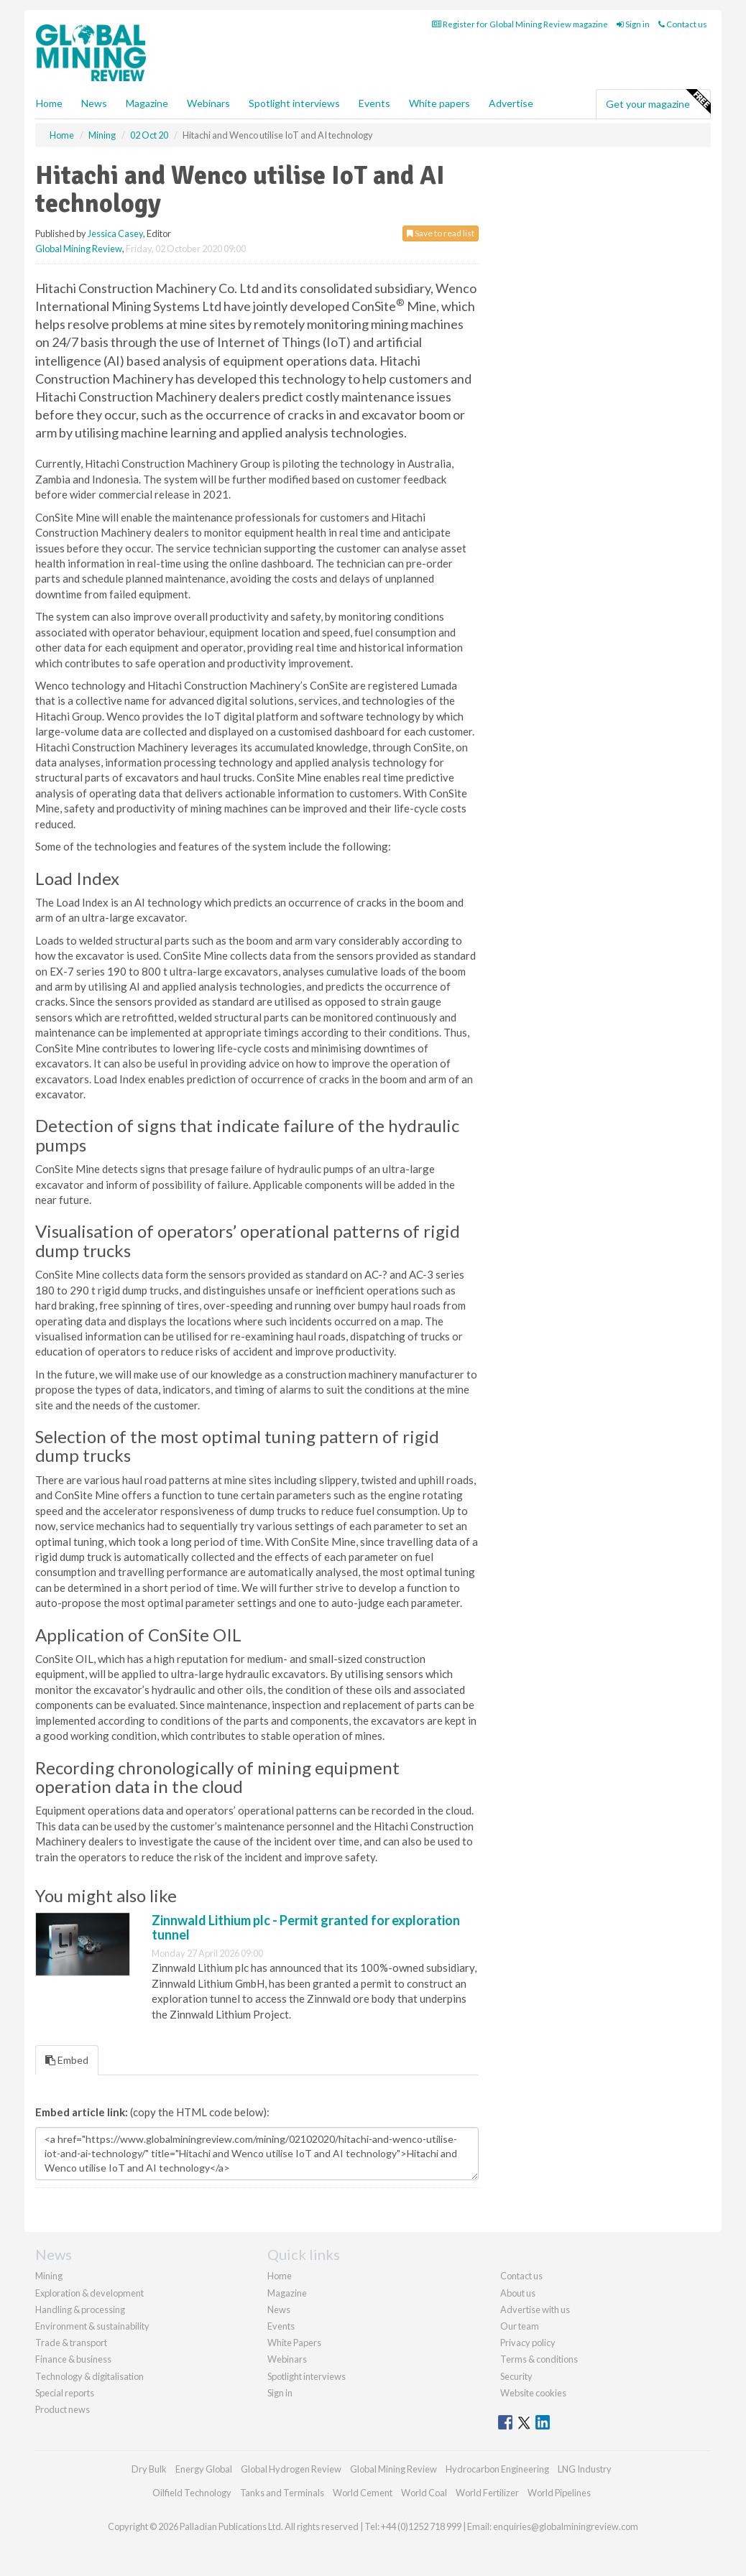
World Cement (362, 2492)
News (278, 2309)
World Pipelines (559, 2492)
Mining (49, 2275)
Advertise (511, 103)
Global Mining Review (78, 248)
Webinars (208, 103)
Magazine (147, 103)
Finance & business (73, 2359)
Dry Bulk (149, 2469)
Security (516, 2376)
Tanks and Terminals (282, 2492)
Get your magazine (658, 102)
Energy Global (203, 2469)
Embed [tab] (66, 2060)
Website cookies (533, 2393)
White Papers (294, 2342)
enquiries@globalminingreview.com (565, 2526)
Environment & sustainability (92, 2326)
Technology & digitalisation (89, 2376)
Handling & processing (80, 2309)
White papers (439, 103)
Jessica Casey (115, 233)
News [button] (94, 103)
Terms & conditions (539, 2359)
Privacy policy (528, 2342)
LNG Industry (585, 2469)
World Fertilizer (487, 2492)
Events (374, 103)
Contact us (682, 24)
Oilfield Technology (191, 2492)
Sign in (633, 24)
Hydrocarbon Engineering (497, 2469)
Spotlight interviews (294, 103)
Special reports (64, 2393)
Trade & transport (71, 2342)
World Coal (424, 2492)
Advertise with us (535, 2309)
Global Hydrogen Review (291, 2469)
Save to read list (440, 233)
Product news (62, 2409)
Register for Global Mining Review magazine (520, 24)
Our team (519, 2326)
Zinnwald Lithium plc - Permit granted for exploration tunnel (306, 1927)
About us (517, 2293)
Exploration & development (89, 2293)
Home (49, 103)
